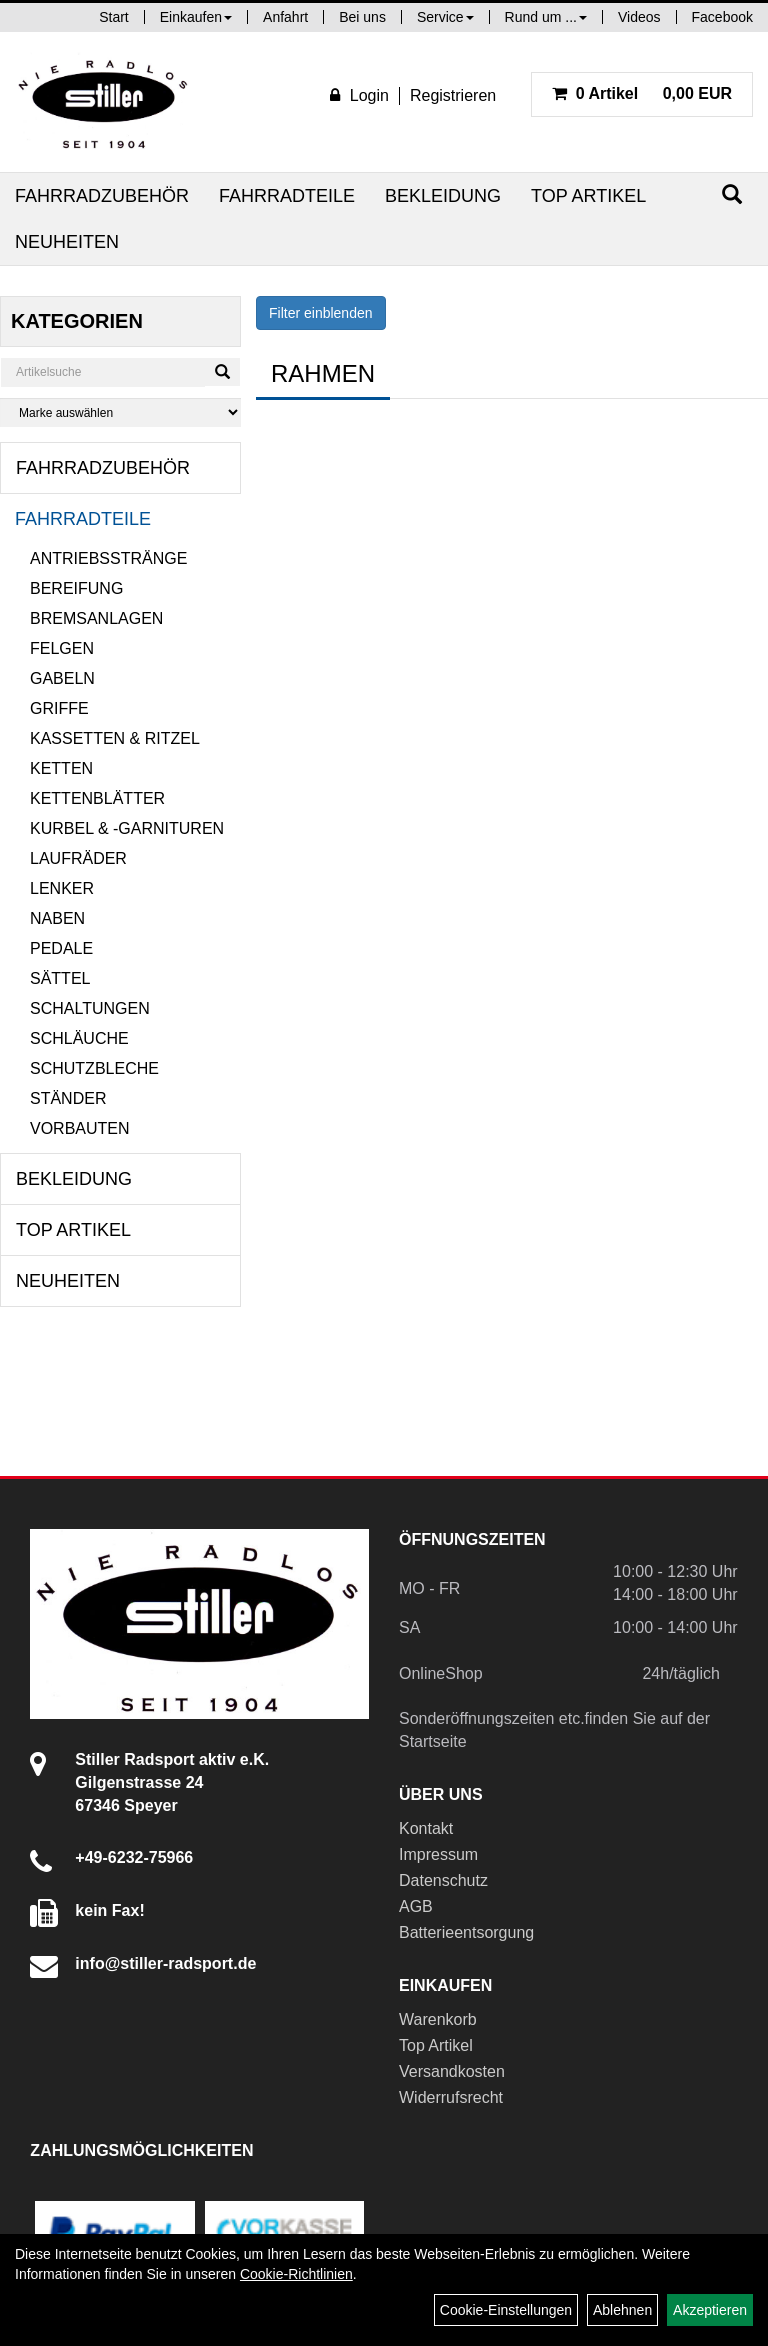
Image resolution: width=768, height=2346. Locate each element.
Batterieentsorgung (466, 1932)
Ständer (68, 1098)
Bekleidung (443, 196)
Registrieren (453, 95)
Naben (57, 918)
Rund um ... (546, 17)
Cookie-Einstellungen (506, 2310)
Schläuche (79, 1038)
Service (445, 17)
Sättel (60, 978)
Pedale (61, 948)
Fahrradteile (287, 196)
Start (114, 17)
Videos (639, 17)
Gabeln (62, 678)
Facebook (722, 17)
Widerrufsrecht (451, 2097)
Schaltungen (90, 1008)
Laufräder (78, 858)
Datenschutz (443, 1880)
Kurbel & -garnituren (127, 828)
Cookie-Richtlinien (296, 2274)
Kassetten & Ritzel (115, 738)
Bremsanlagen (96, 618)
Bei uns (362, 17)
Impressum (438, 1854)
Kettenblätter (97, 798)
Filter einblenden (321, 313)
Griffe (59, 708)
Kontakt (426, 1828)
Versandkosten (452, 2071)
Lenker (62, 888)
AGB (416, 1906)
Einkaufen (196, 17)
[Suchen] (732, 194)
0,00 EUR (642, 93)
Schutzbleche (94, 1068)
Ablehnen (622, 2310)
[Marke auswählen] (120, 412)
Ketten (61, 768)
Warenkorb (438, 2019)
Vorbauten (80, 1128)
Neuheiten (67, 242)
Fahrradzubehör (102, 196)
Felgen (62, 648)
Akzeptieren (710, 2310)
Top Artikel (588, 196)
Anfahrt (285, 17)
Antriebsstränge (108, 558)
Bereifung (76, 588)
